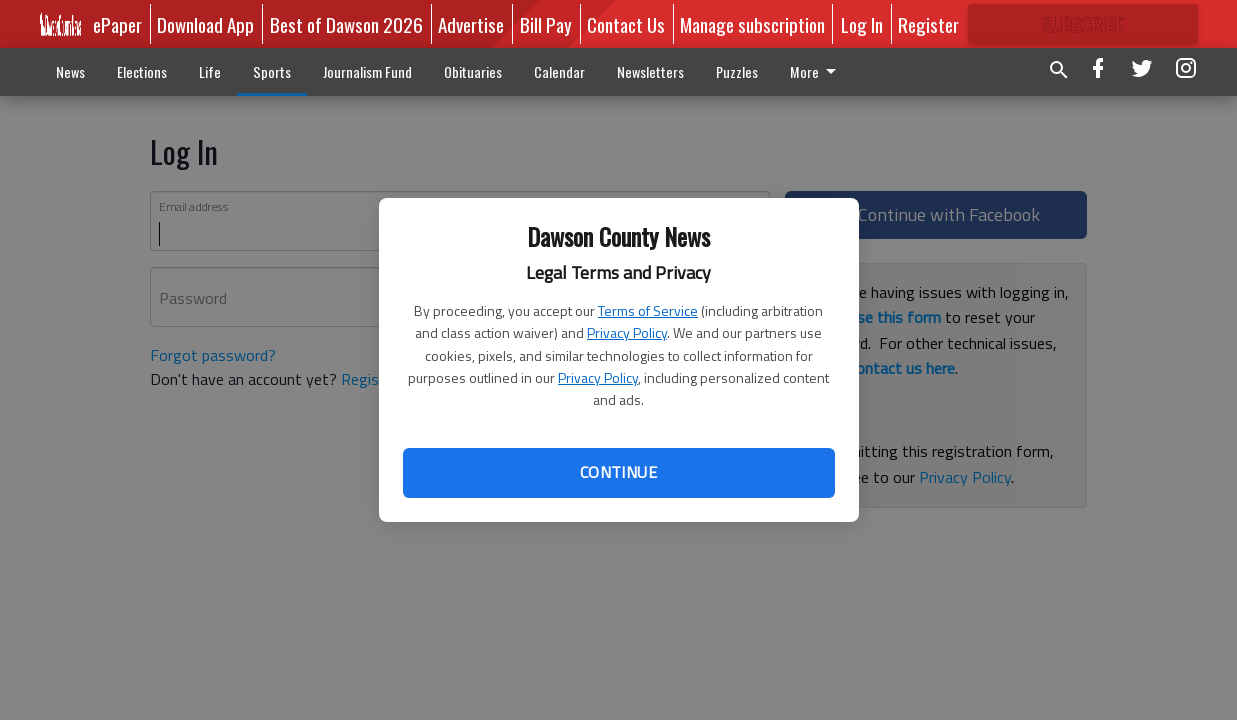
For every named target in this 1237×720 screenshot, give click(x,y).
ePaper (117, 24)
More (816, 71)
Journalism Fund (367, 71)
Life (210, 71)
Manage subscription (752, 24)
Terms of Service (648, 310)
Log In (862, 24)
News (70, 71)
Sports (272, 71)
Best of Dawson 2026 (346, 24)
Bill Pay (546, 24)
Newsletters (650, 71)
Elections (142, 71)
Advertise (471, 24)
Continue (618, 472)
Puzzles (737, 71)
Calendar (559, 71)
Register (928, 24)
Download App (205, 24)
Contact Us (626, 24)
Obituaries (473, 71)
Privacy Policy (627, 332)
